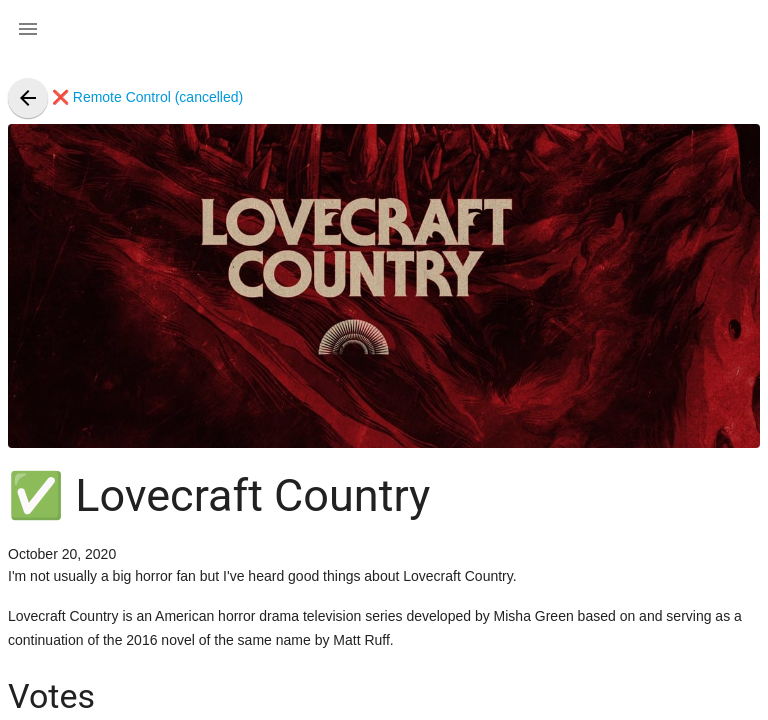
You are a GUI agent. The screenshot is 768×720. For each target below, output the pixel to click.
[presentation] (28, 98)
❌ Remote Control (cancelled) (125, 97)
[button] (28, 28)
